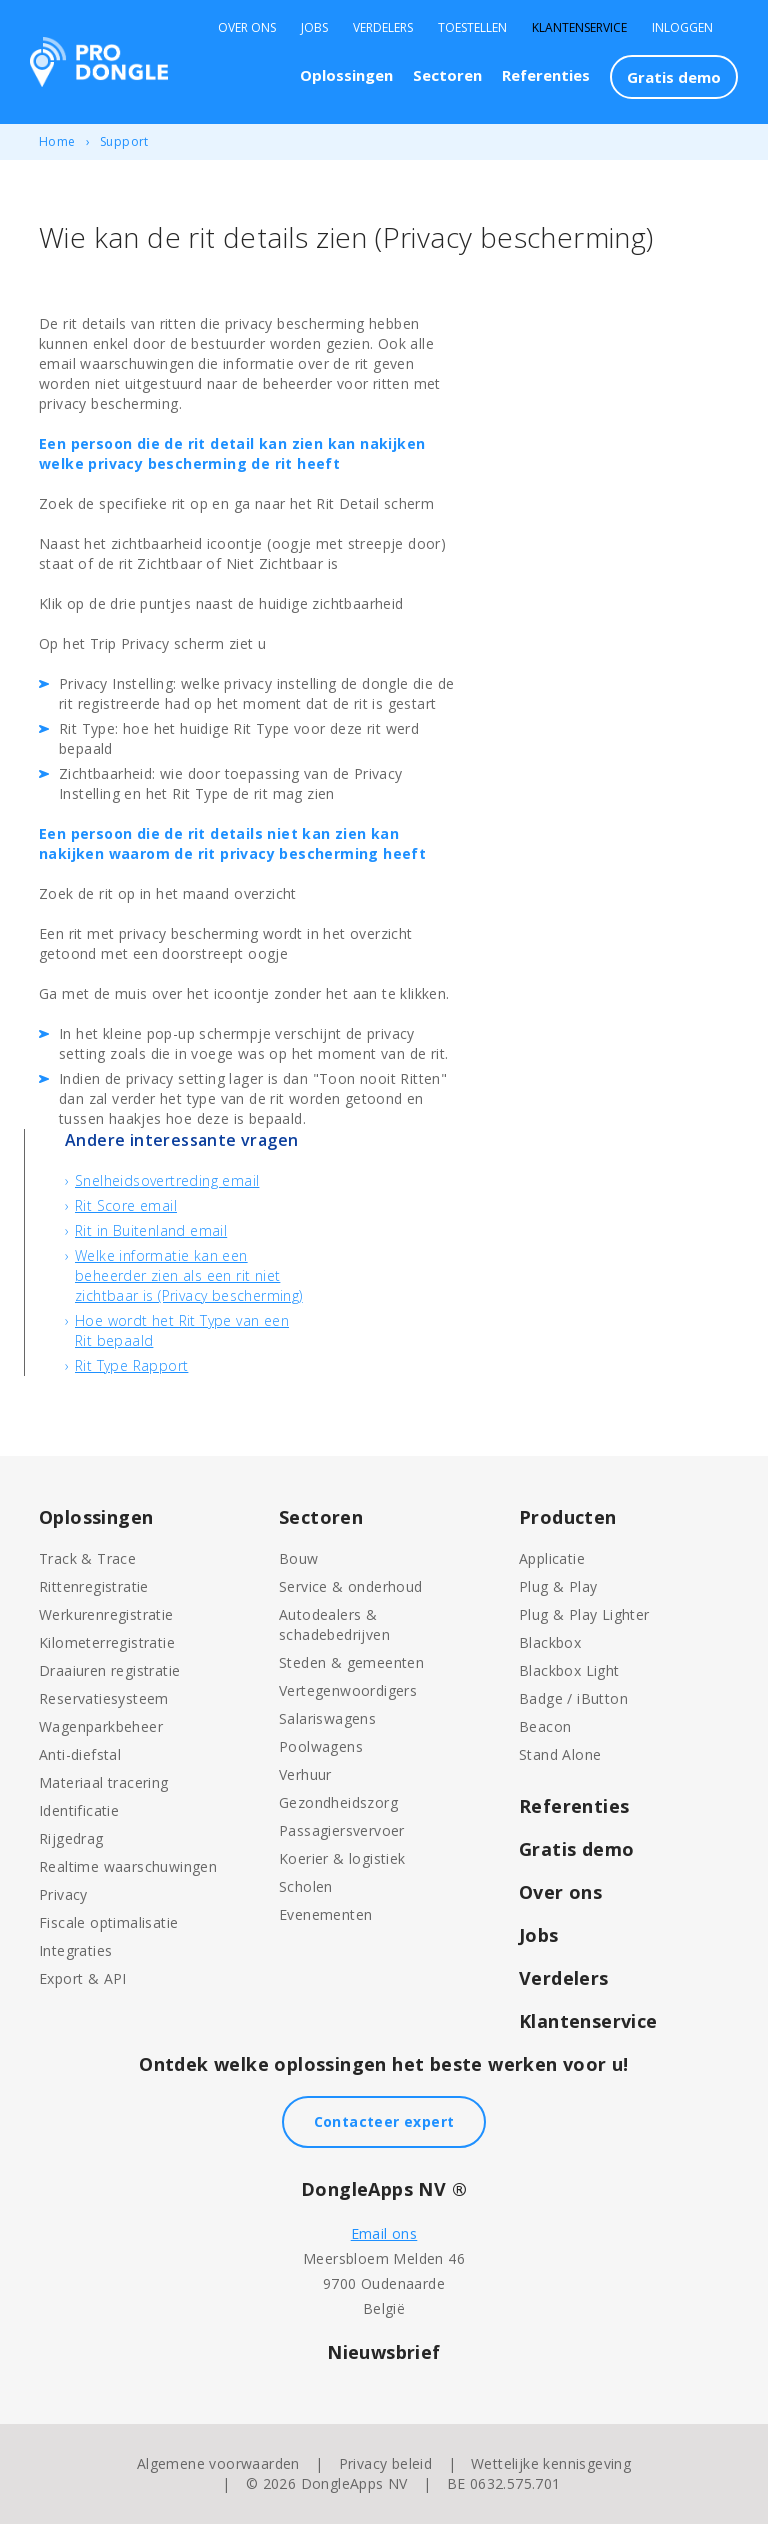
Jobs (314, 28)
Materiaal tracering (104, 1782)
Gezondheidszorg (338, 1802)
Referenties (546, 75)
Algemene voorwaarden (218, 2463)
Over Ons (247, 28)
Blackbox (550, 1642)
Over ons (560, 1892)
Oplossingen (346, 75)
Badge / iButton (573, 1698)
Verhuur (305, 1774)
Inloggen (682, 28)
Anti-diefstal (80, 1754)
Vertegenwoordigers (348, 1690)
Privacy (63, 1894)
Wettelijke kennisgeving (551, 2463)
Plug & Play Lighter (584, 1614)
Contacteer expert (384, 2121)
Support (124, 141)
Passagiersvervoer (342, 1830)
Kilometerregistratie (107, 1642)
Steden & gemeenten (351, 1662)
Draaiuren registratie (109, 1670)
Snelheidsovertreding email (167, 1180)
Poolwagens (321, 1746)
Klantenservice (579, 28)
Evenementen (325, 1914)
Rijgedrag (71, 1838)
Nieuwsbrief (383, 2352)
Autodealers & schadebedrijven (334, 1624)
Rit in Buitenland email (151, 1230)
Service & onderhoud (351, 1586)
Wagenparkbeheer (101, 1726)
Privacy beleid (386, 2463)
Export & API (83, 1978)
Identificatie (79, 1810)
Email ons (384, 2233)
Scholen (306, 1886)
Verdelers (383, 28)
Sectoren (447, 75)
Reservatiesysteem (104, 1698)
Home (57, 141)
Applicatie (552, 1558)
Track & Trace (87, 1558)
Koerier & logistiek (342, 1858)
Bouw (299, 1558)
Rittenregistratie (94, 1586)
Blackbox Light (569, 1670)
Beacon (545, 1726)
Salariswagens (327, 1718)
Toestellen (472, 28)
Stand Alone (560, 1754)
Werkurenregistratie (106, 1614)
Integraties (75, 1950)
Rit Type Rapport (131, 1365)
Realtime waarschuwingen (128, 1866)
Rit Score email (126, 1205)
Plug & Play (558, 1586)
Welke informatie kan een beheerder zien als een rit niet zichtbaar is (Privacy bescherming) (189, 1275)
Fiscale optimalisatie (108, 1922)
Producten (568, 1517)
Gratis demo (674, 77)
